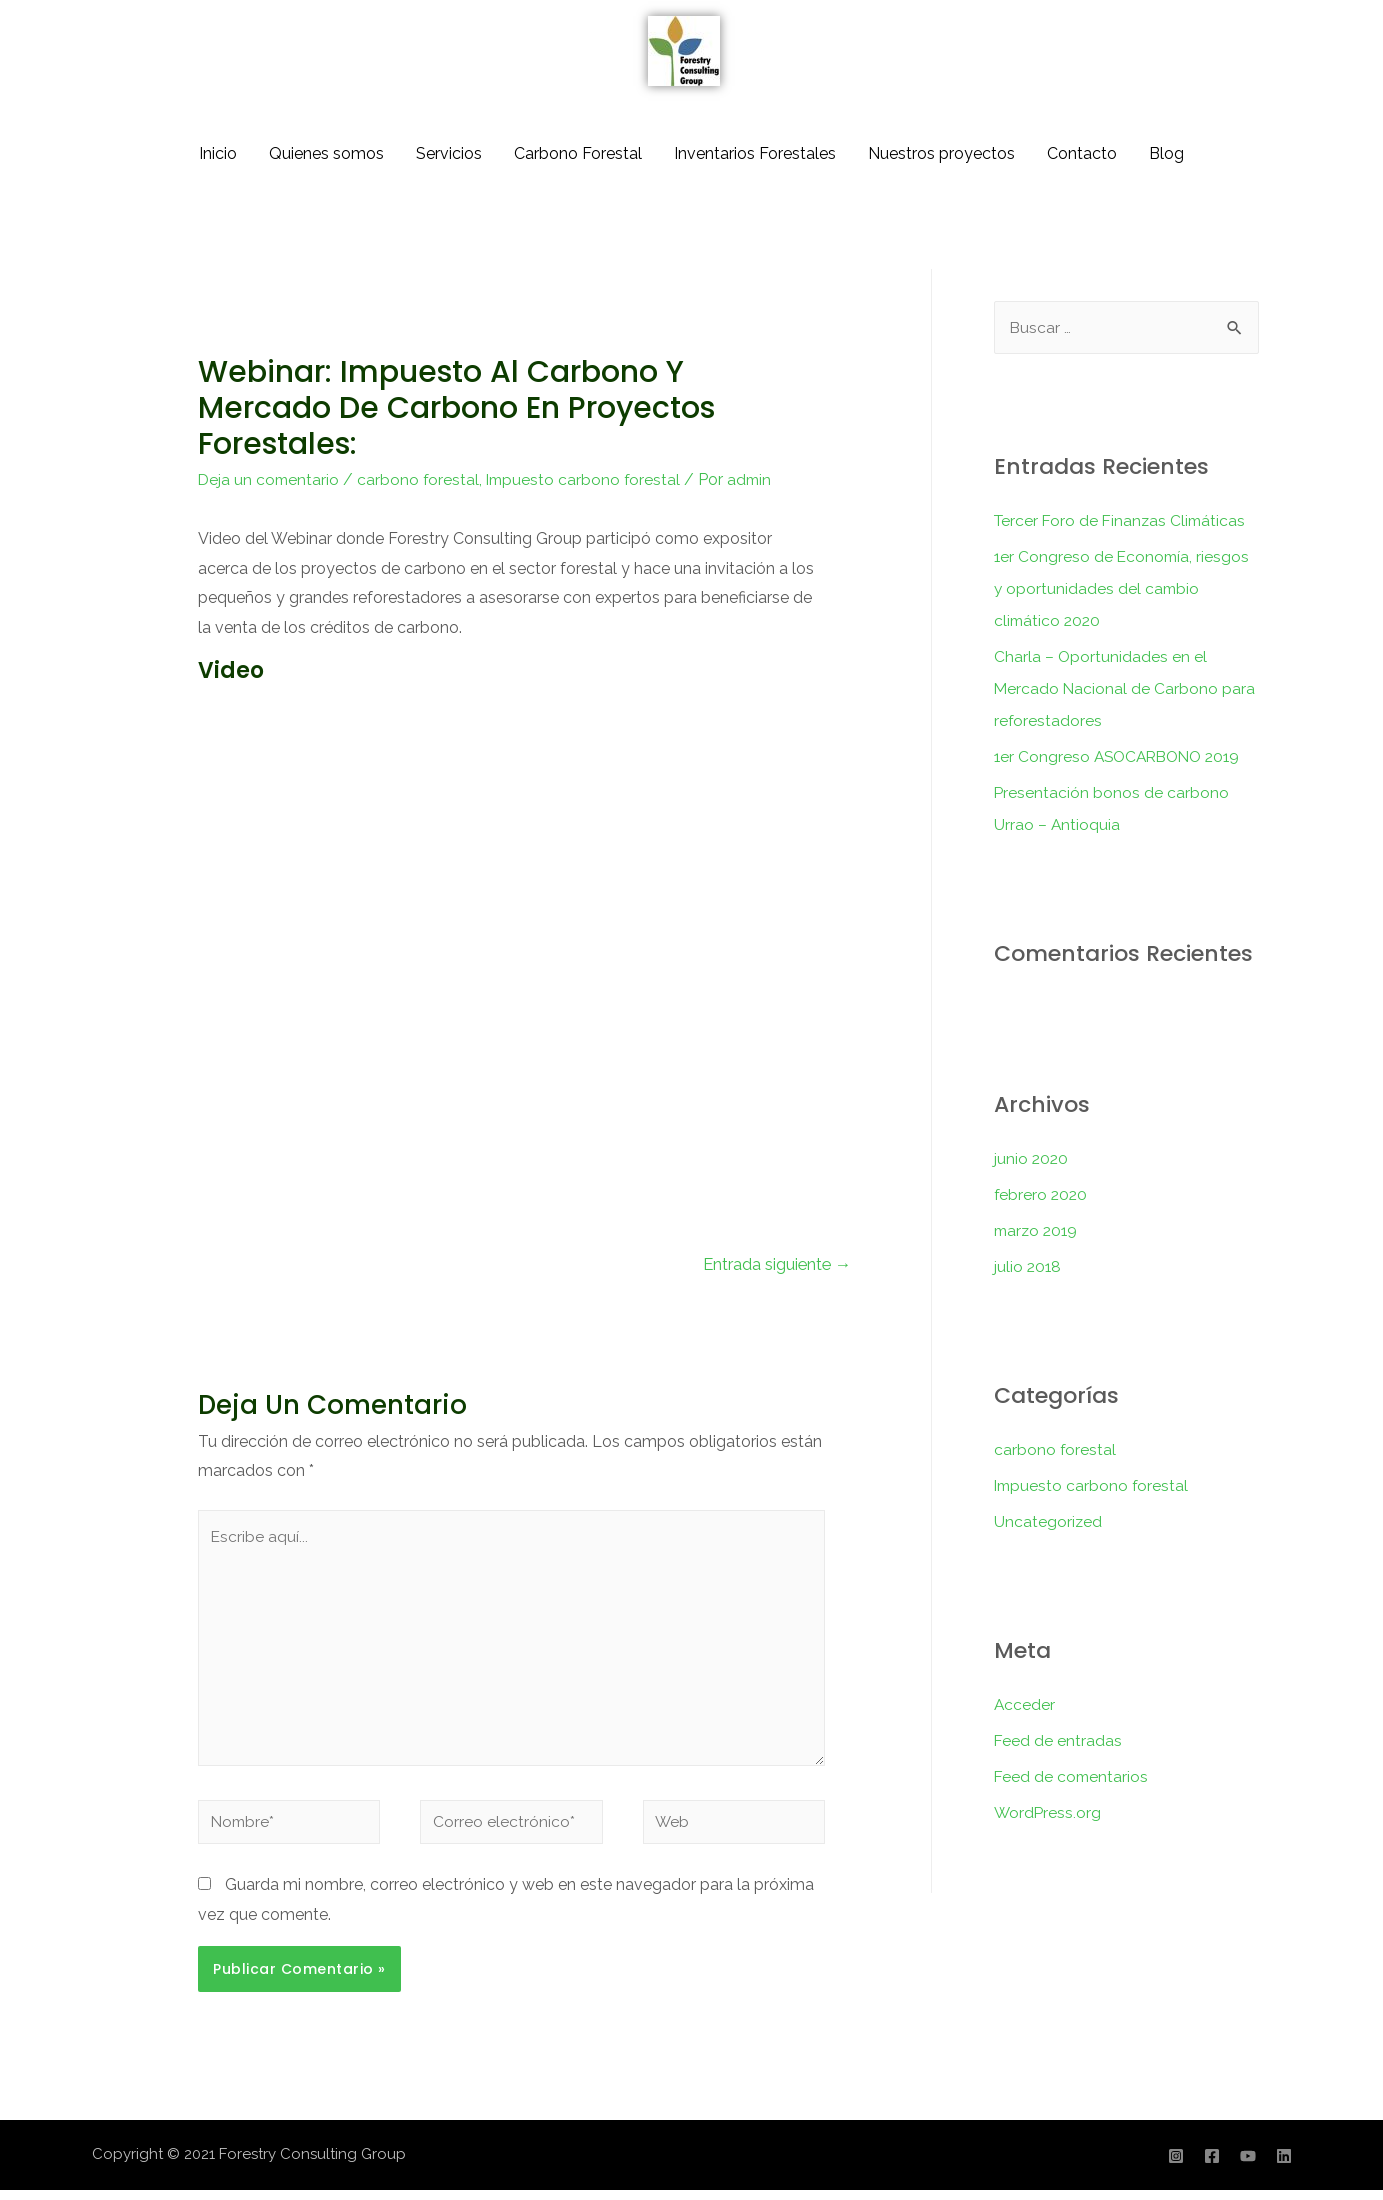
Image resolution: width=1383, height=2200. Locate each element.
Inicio (218, 153)
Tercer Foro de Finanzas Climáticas (1123, 520)
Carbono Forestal (578, 153)
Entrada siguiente (774, 1265)
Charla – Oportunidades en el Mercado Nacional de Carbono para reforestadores (1125, 688)
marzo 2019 (1038, 1230)
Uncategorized (1048, 1521)
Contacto (1082, 153)
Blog (1166, 153)
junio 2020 (1032, 1158)
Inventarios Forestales (755, 153)
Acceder (1025, 1704)
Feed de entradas (1058, 1740)
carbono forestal (421, 479)
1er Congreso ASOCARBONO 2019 (1122, 756)
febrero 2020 (1042, 1194)
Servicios (449, 153)
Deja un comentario (270, 479)
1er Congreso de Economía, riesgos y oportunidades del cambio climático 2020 (1123, 588)
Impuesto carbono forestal (589, 479)
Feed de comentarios (1072, 1776)
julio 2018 (1028, 1266)
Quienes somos (326, 153)
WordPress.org (1048, 1812)
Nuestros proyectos (941, 153)
